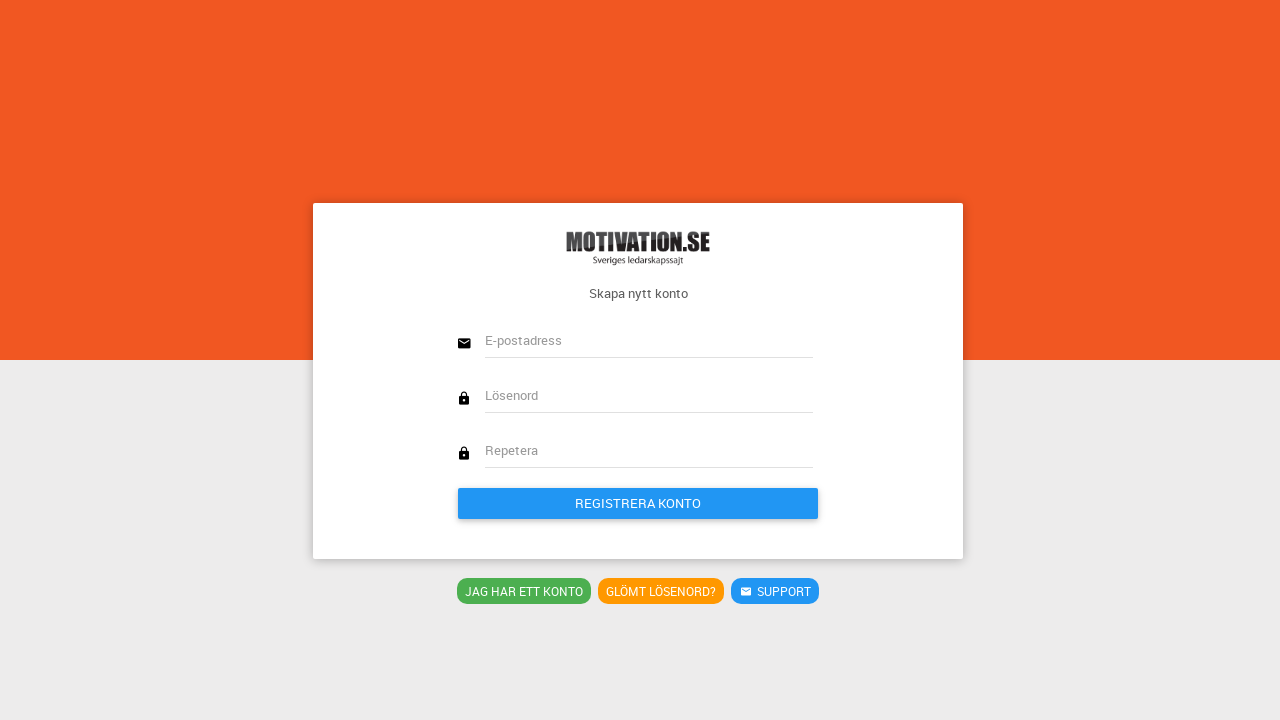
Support (775, 591)
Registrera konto (638, 503)
